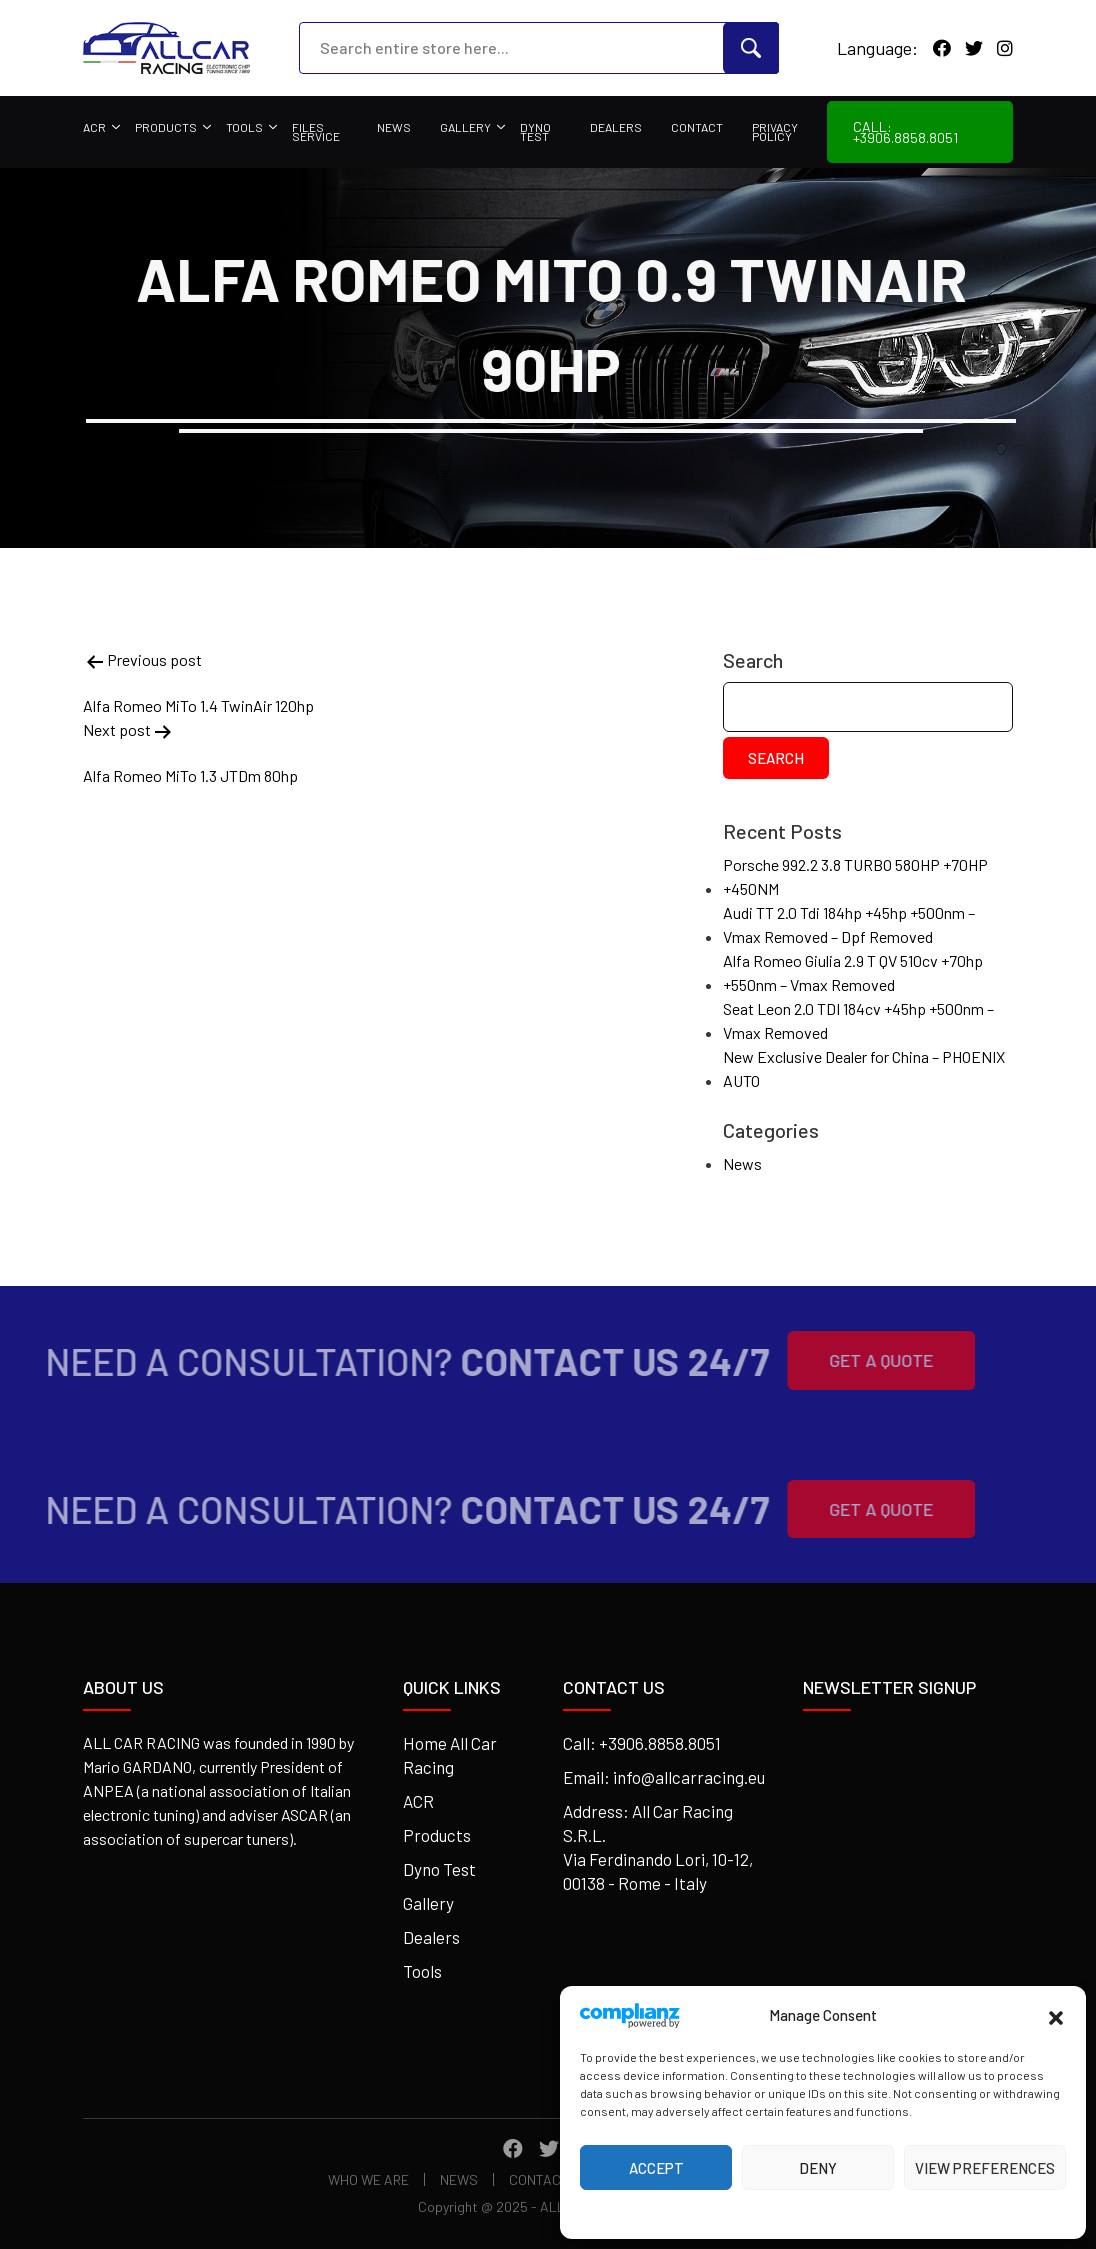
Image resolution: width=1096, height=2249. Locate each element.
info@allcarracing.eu (689, 1777)
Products (166, 127)
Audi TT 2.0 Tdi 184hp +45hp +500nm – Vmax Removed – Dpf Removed (849, 924)
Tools (244, 127)
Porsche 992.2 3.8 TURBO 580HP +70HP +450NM (855, 876)
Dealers (616, 127)
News (394, 127)
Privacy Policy (775, 132)
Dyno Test (535, 132)
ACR (94, 127)
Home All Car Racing (450, 1755)
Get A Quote (854, 1360)
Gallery (465, 127)
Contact (697, 127)
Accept (656, 2168)
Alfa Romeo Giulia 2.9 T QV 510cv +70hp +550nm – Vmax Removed (853, 972)
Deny (818, 2168)
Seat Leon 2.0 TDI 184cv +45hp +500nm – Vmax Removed (858, 1020)
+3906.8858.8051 (660, 1743)
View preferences (985, 2168)
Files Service (316, 132)
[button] (1056, 2015)
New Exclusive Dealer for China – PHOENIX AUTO (864, 1068)
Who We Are (368, 2179)
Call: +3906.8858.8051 (905, 132)
